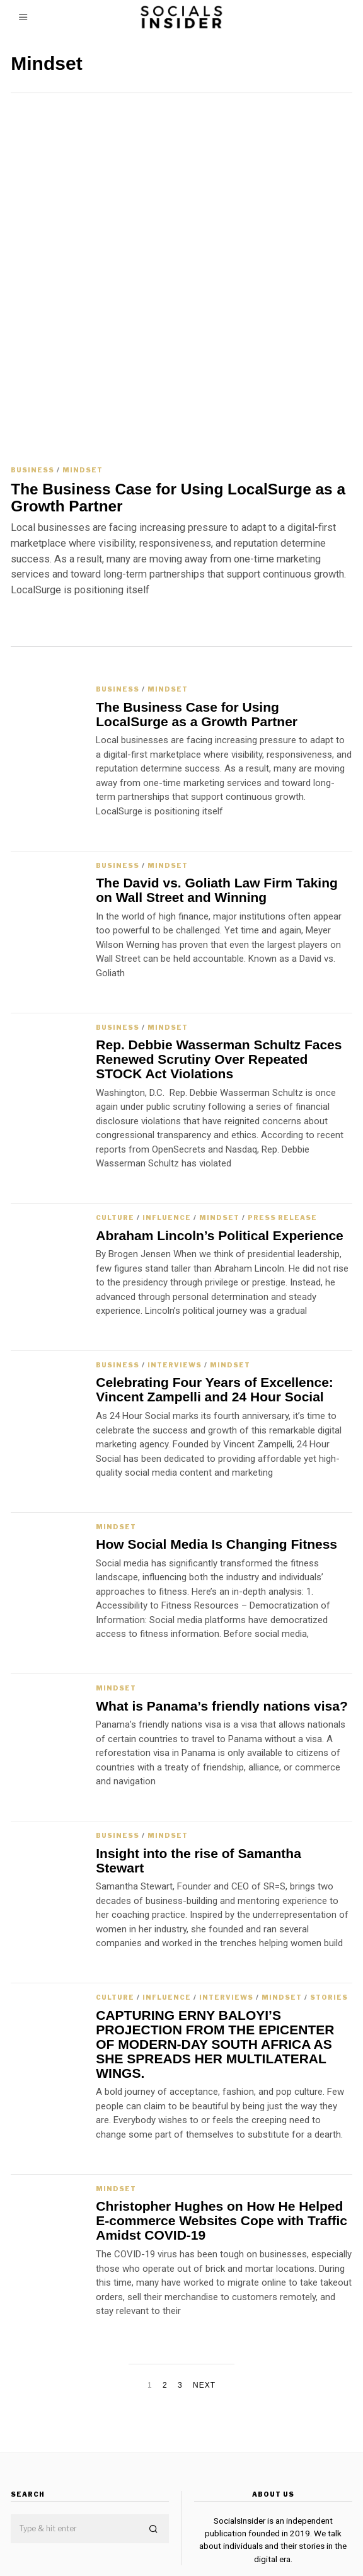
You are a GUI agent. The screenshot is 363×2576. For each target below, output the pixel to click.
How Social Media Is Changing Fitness (216, 1430)
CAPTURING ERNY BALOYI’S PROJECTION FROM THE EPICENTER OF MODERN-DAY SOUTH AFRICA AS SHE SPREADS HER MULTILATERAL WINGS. (215, 1930)
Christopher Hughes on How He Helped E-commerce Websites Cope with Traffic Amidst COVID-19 (221, 2107)
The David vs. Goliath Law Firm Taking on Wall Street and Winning (217, 776)
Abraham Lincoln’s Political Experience (219, 1121)
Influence (166, 1104)
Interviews (174, 1251)
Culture (115, 1104)
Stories (329, 1884)
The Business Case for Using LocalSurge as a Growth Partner (178, 384)
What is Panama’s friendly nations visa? (222, 1592)
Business (32, 356)
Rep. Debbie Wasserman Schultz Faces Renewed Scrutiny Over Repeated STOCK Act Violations (219, 945)
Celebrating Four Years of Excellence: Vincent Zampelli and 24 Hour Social (214, 1276)
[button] (154, 2416)
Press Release (282, 1104)
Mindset (82, 356)
